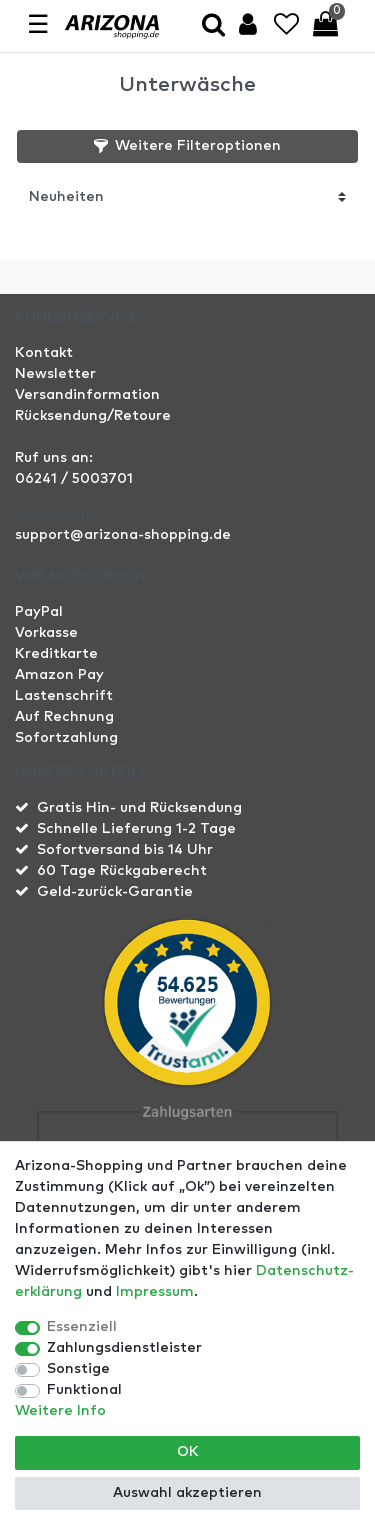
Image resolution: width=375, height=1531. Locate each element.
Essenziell (82, 1327)
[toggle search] (213, 26)
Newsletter (55, 374)
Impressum (155, 1292)
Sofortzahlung (66, 738)
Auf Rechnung (64, 717)
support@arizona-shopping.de (123, 535)
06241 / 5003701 (74, 479)
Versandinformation (87, 395)
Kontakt (44, 353)
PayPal (39, 612)
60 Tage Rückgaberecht (122, 871)
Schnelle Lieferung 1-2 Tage (136, 829)
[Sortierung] (187, 196)
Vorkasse (46, 633)
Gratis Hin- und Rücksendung (139, 808)
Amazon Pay (59, 675)
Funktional (84, 1390)
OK (188, 1452)
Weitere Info (60, 1411)
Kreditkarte (56, 654)
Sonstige (78, 1369)
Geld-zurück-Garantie (115, 892)
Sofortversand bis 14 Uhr (125, 850)
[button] (187, 147)
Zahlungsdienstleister (124, 1348)
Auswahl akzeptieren (187, 1493)
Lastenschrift (64, 696)
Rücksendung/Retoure (93, 416)
